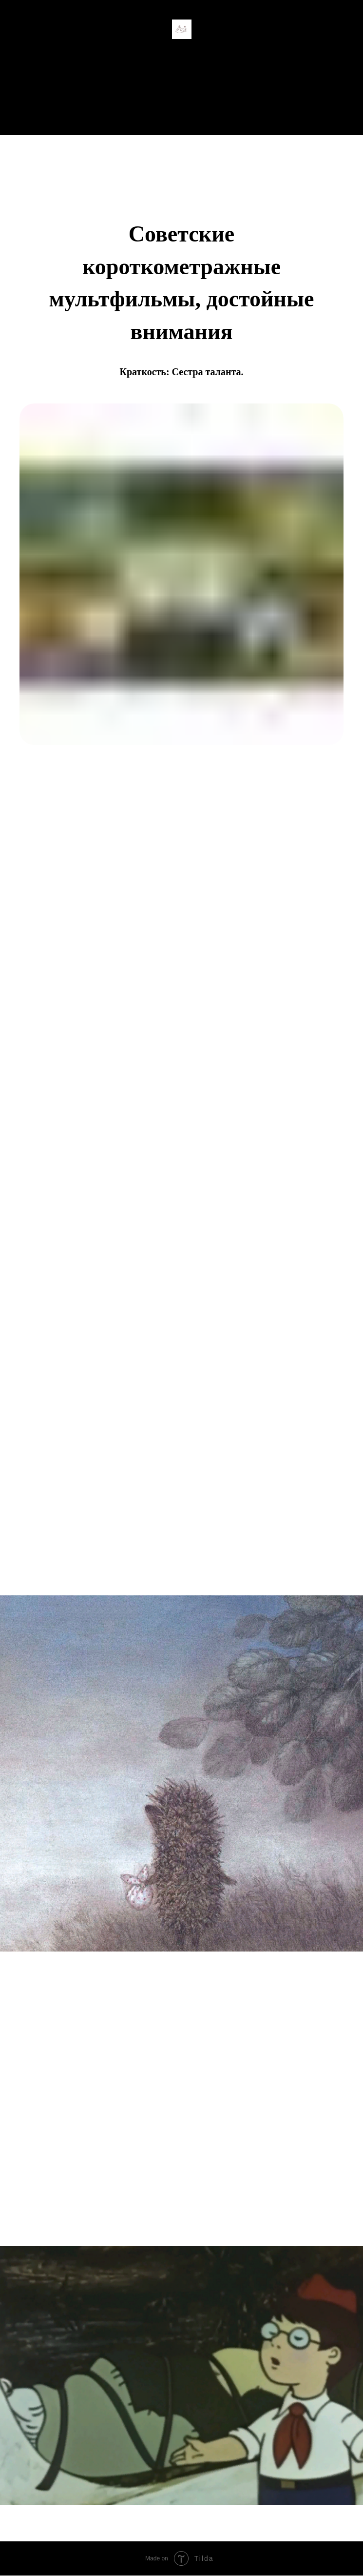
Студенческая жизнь (181, 96)
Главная (181, 77)
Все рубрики (181, 116)
